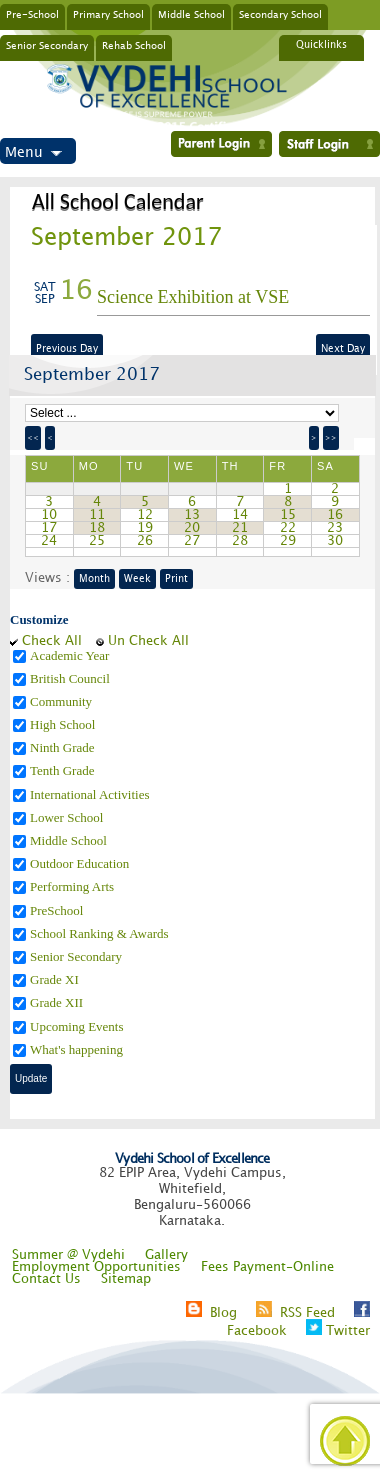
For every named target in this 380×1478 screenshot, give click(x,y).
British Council (71, 678)
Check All (52, 641)
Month (94, 579)
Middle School (191, 14)
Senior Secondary (47, 45)
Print (176, 579)
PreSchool (58, 910)
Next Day (343, 349)
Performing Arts (73, 886)
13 (192, 515)
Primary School (108, 14)
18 (97, 528)
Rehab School (134, 45)
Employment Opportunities (96, 1267)
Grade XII (58, 1002)
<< (33, 438)
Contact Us (46, 1279)
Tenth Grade (64, 770)
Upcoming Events (78, 1026)
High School (64, 724)
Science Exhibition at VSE (193, 297)
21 (240, 528)
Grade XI (56, 979)
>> (331, 438)
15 (288, 515)
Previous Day (67, 349)
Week (137, 579)
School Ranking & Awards (101, 933)
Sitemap (126, 1279)
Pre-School (32, 14)
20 (192, 528)
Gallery (166, 1255)
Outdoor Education (81, 863)
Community (62, 701)
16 (335, 515)
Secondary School (280, 14)
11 (97, 515)
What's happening (78, 1049)
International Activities (91, 794)
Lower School (68, 817)
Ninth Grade (64, 747)
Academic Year (71, 655)
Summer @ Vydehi (68, 1255)
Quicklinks (321, 45)
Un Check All (148, 641)
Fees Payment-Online (267, 1267)
